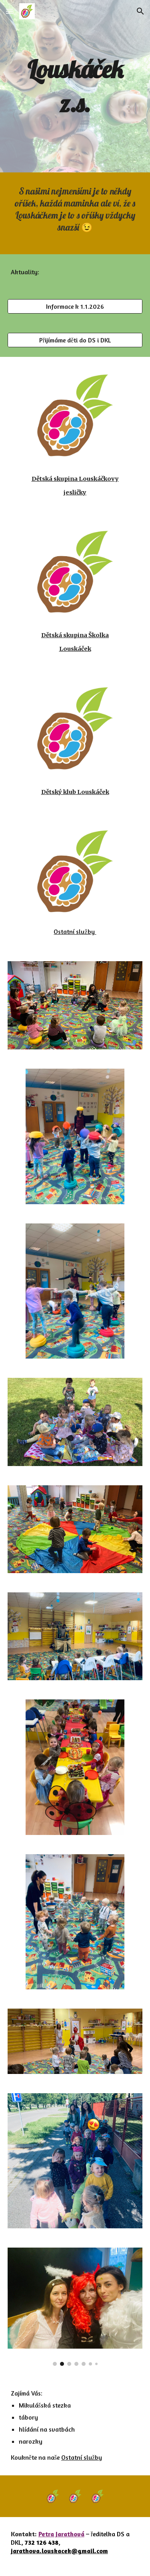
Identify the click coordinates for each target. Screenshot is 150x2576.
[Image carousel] (75, 2307)
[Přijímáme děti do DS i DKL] (75, 340)
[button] (9, 11)
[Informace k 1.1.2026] (75, 306)
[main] (75, 86)
